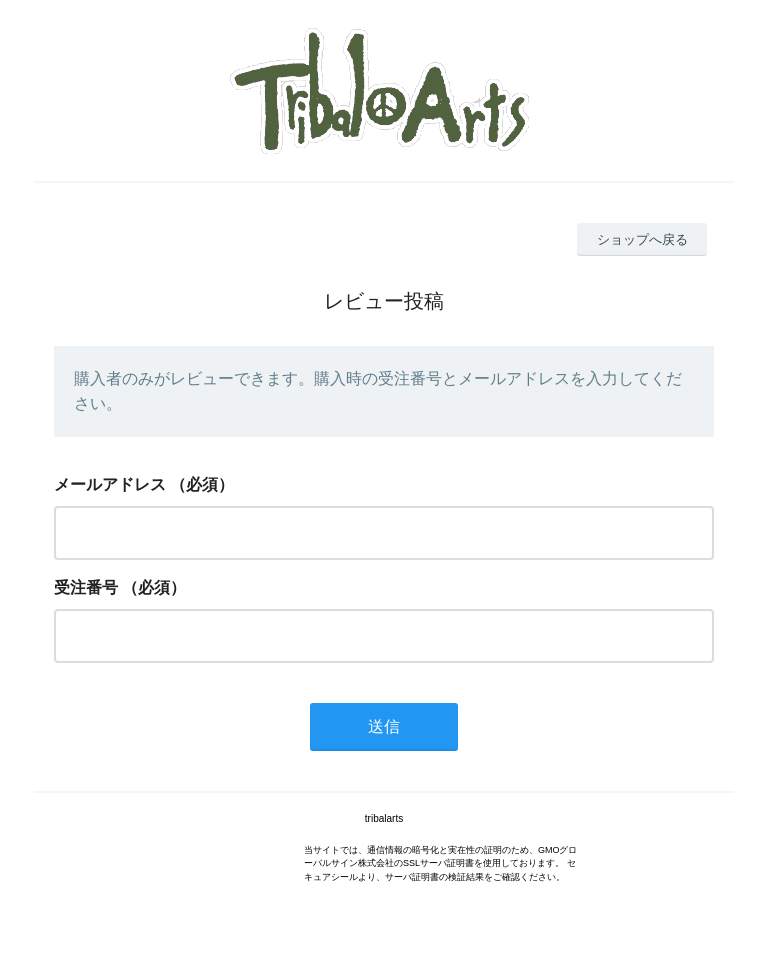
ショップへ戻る (642, 239)
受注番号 (86, 587)
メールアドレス (110, 484)
